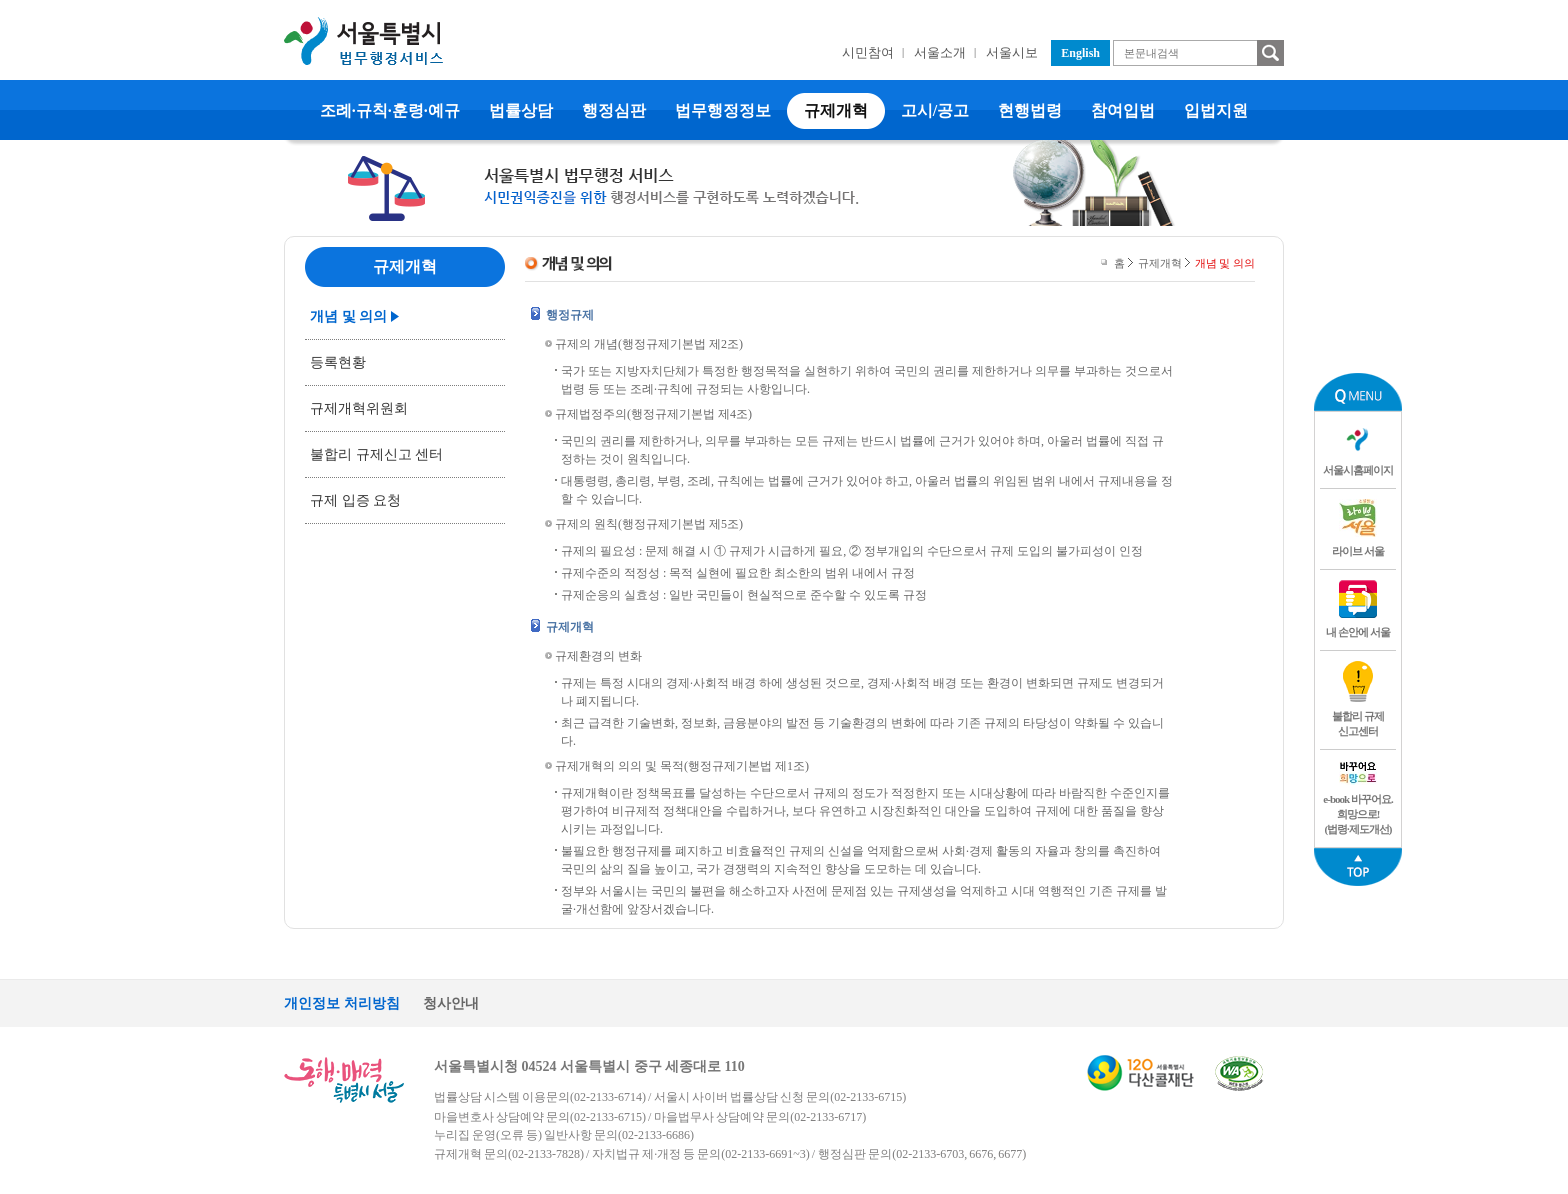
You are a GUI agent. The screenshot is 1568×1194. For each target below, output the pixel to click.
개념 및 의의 (348, 316)
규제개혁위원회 (359, 408)
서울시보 (1012, 52)
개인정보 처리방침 (342, 1003)
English (1080, 53)
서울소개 (940, 52)
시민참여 (868, 52)
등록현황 (338, 362)
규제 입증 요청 (355, 500)
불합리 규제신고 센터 (376, 454)
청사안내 (451, 1003)
